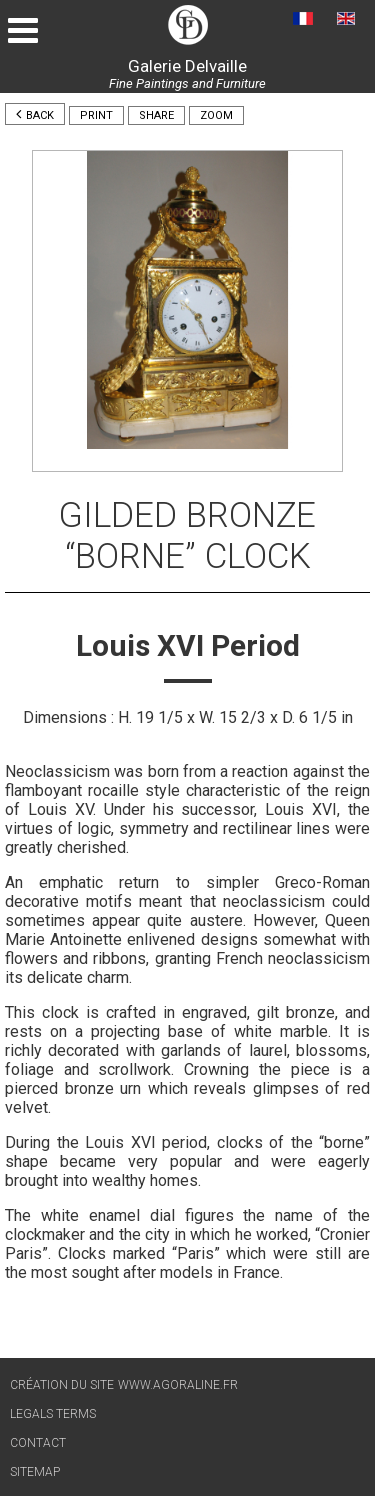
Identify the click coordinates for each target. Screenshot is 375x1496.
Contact (38, 1443)
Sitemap (35, 1472)
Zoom (216, 115)
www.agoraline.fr (178, 1385)
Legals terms (53, 1414)
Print (96, 115)
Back (35, 114)
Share (156, 115)
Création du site (62, 1385)
